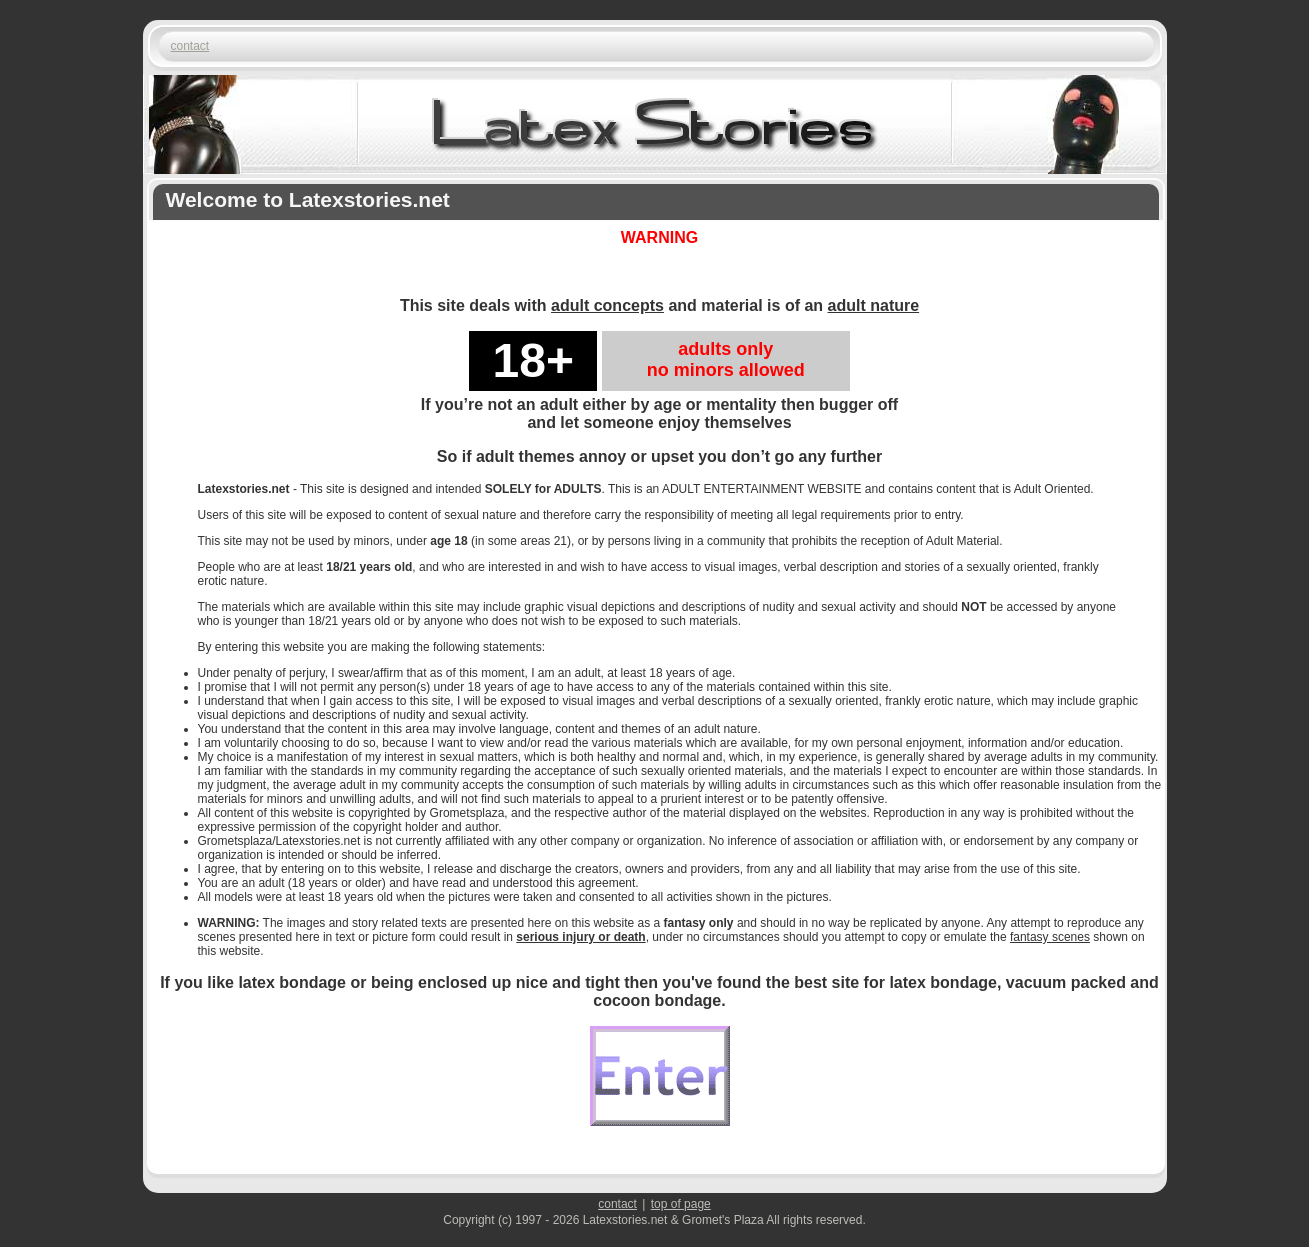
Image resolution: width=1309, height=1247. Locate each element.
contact (190, 46)
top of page (681, 1204)
